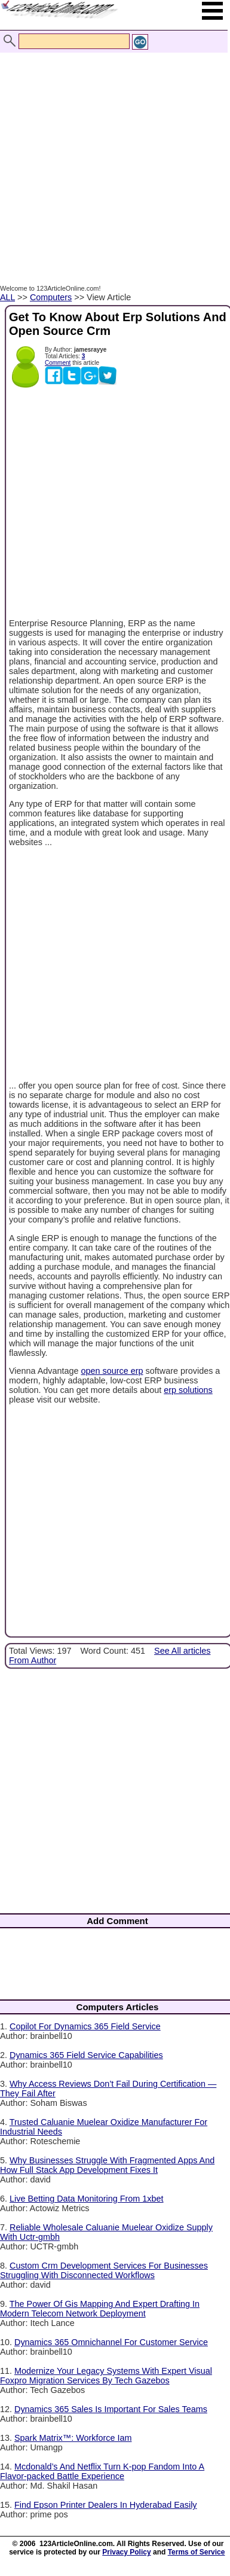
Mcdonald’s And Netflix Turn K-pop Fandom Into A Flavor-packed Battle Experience (102, 2471)
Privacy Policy (126, 2552)
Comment (57, 362)
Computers (51, 297)
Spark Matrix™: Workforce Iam (72, 2438)
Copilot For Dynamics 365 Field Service (85, 2026)
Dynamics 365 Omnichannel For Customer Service (111, 2342)
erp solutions (188, 1390)
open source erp (112, 1371)
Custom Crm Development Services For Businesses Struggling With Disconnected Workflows (104, 2270)
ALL (7, 297)
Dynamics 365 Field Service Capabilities (86, 2055)
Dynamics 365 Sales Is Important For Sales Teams (110, 2409)
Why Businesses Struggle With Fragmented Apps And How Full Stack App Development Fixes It (107, 2165)
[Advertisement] (112, 156)
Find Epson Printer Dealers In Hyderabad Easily (105, 2505)
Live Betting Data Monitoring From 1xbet (87, 2198)
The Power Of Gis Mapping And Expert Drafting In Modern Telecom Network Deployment (100, 2308)
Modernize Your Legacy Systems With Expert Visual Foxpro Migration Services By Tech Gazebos (106, 2375)
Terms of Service (196, 2552)
